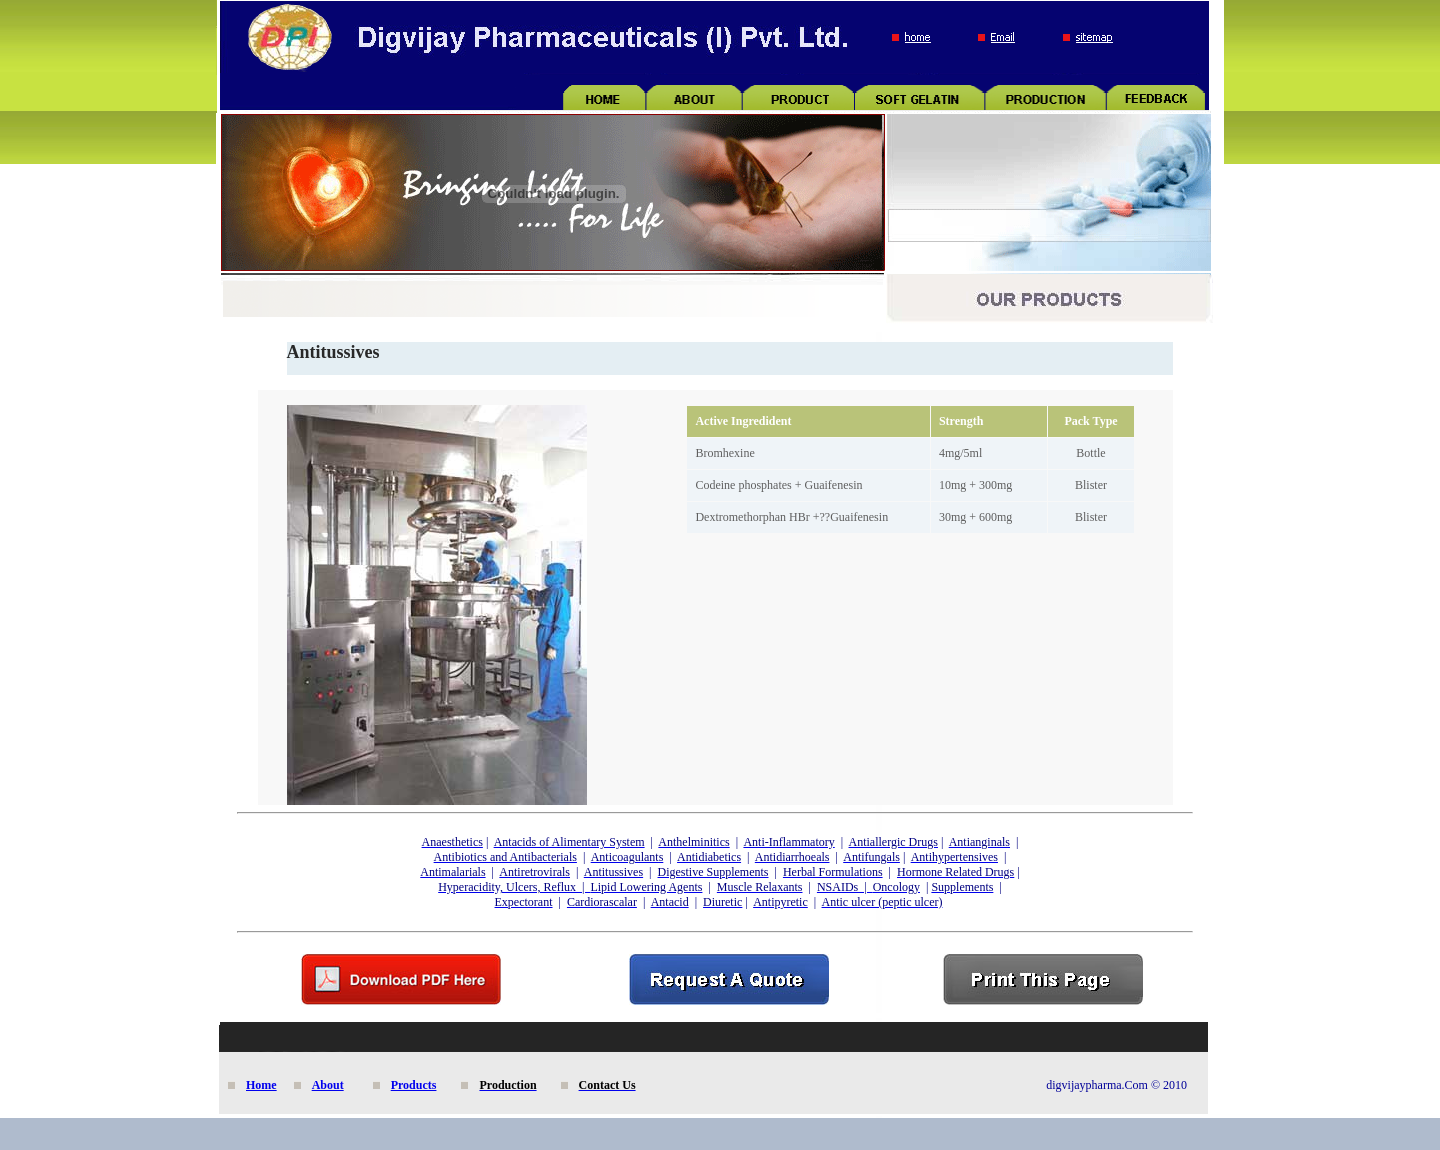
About (328, 1085)
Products (414, 1085)
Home (261, 1085)
